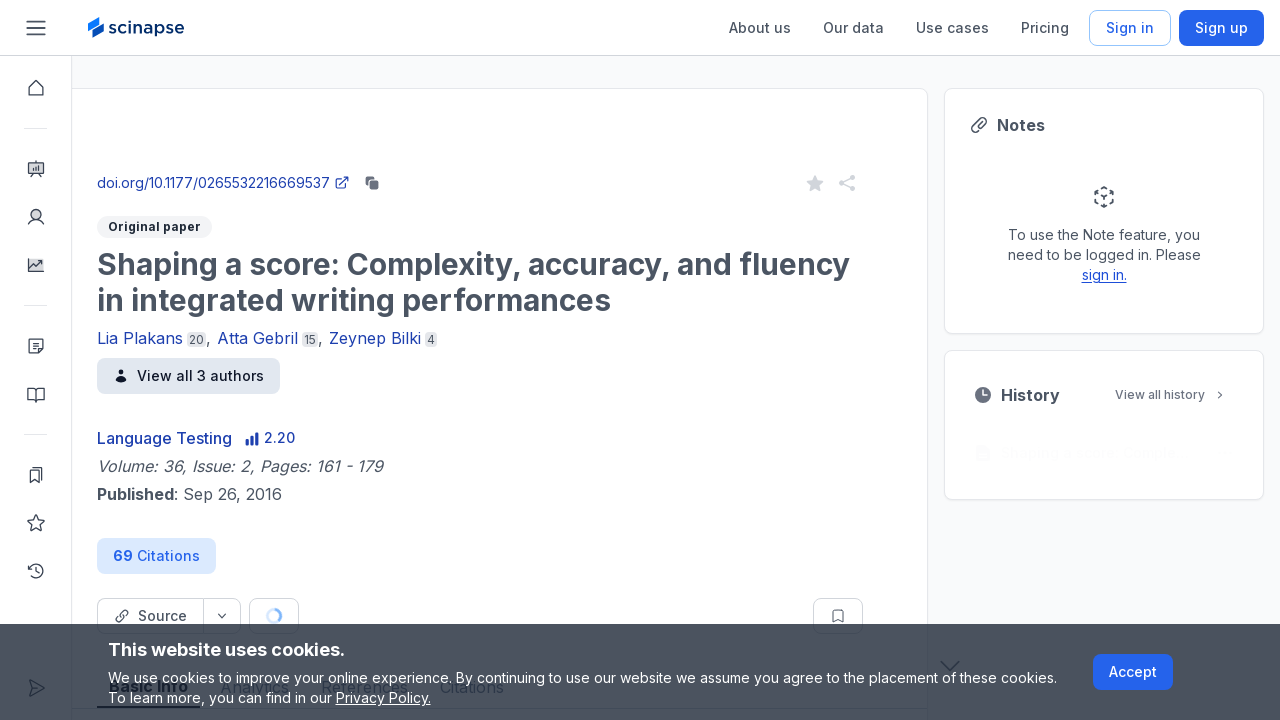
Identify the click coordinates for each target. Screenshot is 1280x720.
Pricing (1045, 27)
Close (261, 163)
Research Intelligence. (426, 119)
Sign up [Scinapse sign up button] (1221, 27)
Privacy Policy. (383, 697)
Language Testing (236, 438)
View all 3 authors (260, 375)
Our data (853, 27)
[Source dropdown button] (294, 616)
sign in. (1176, 274)
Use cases (952, 27)
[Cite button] (422, 616)
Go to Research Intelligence (426, 163)
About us (760, 27)
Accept (1133, 671)
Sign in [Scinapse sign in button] (1130, 27)
